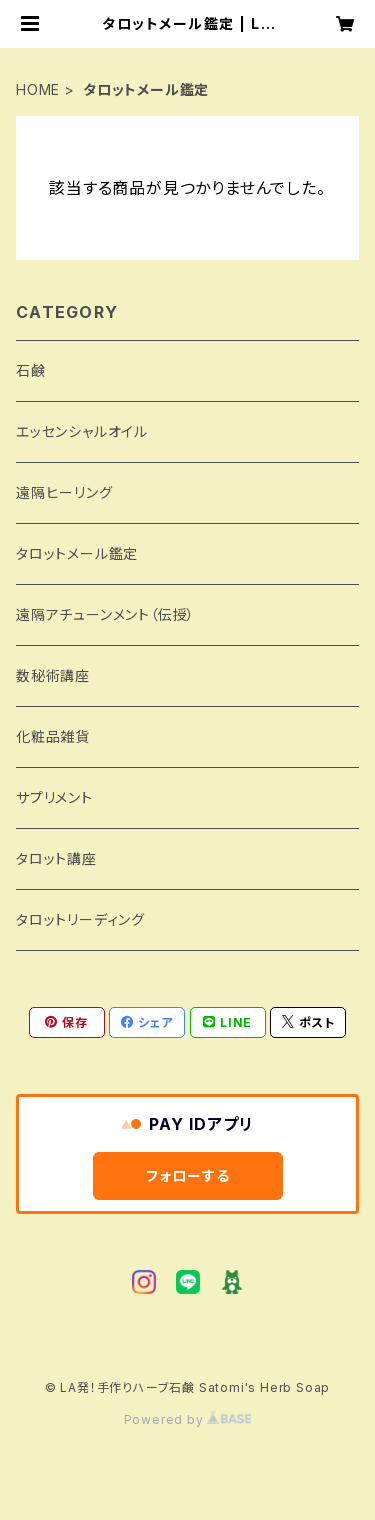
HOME (38, 89)
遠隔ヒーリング (64, 492)
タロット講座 (56, 858)
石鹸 (31, 370)
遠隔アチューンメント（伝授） (105, 614)
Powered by (188, 1419)
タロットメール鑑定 (77, 553)
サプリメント (54, 797)
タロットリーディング (80, 919)
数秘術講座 (53, 675)
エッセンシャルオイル (82, 431)
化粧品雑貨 (53, 736)
